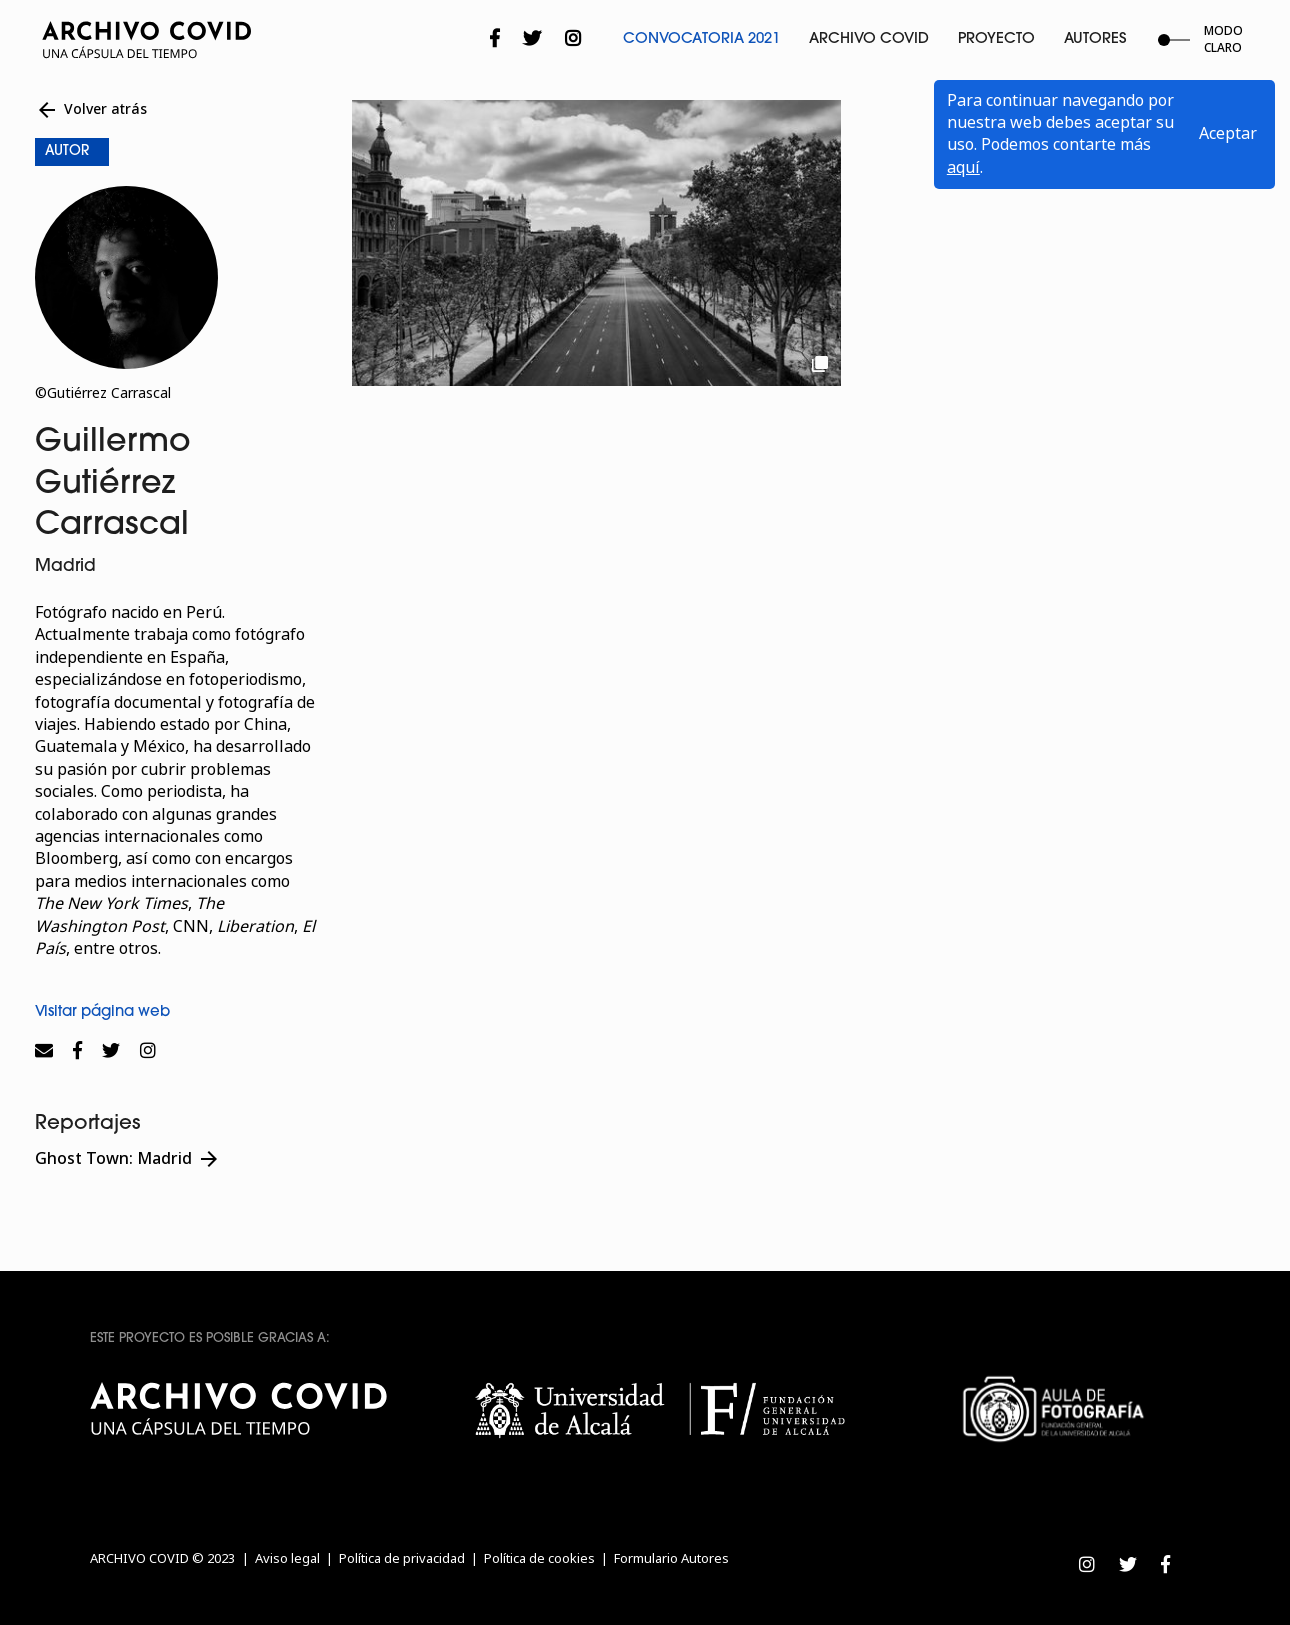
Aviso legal (287, 1558)
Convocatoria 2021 (701, 39)
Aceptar (1228, 133)
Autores (1095, 39)
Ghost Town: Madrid (128, 1159)
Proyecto (996, 39)
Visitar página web (102, 1012)
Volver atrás (91, 110)
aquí (963, 167)
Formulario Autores (671, 1558)
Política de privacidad (402, 1558)
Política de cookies (539, 1558)
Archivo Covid (869, 39)
